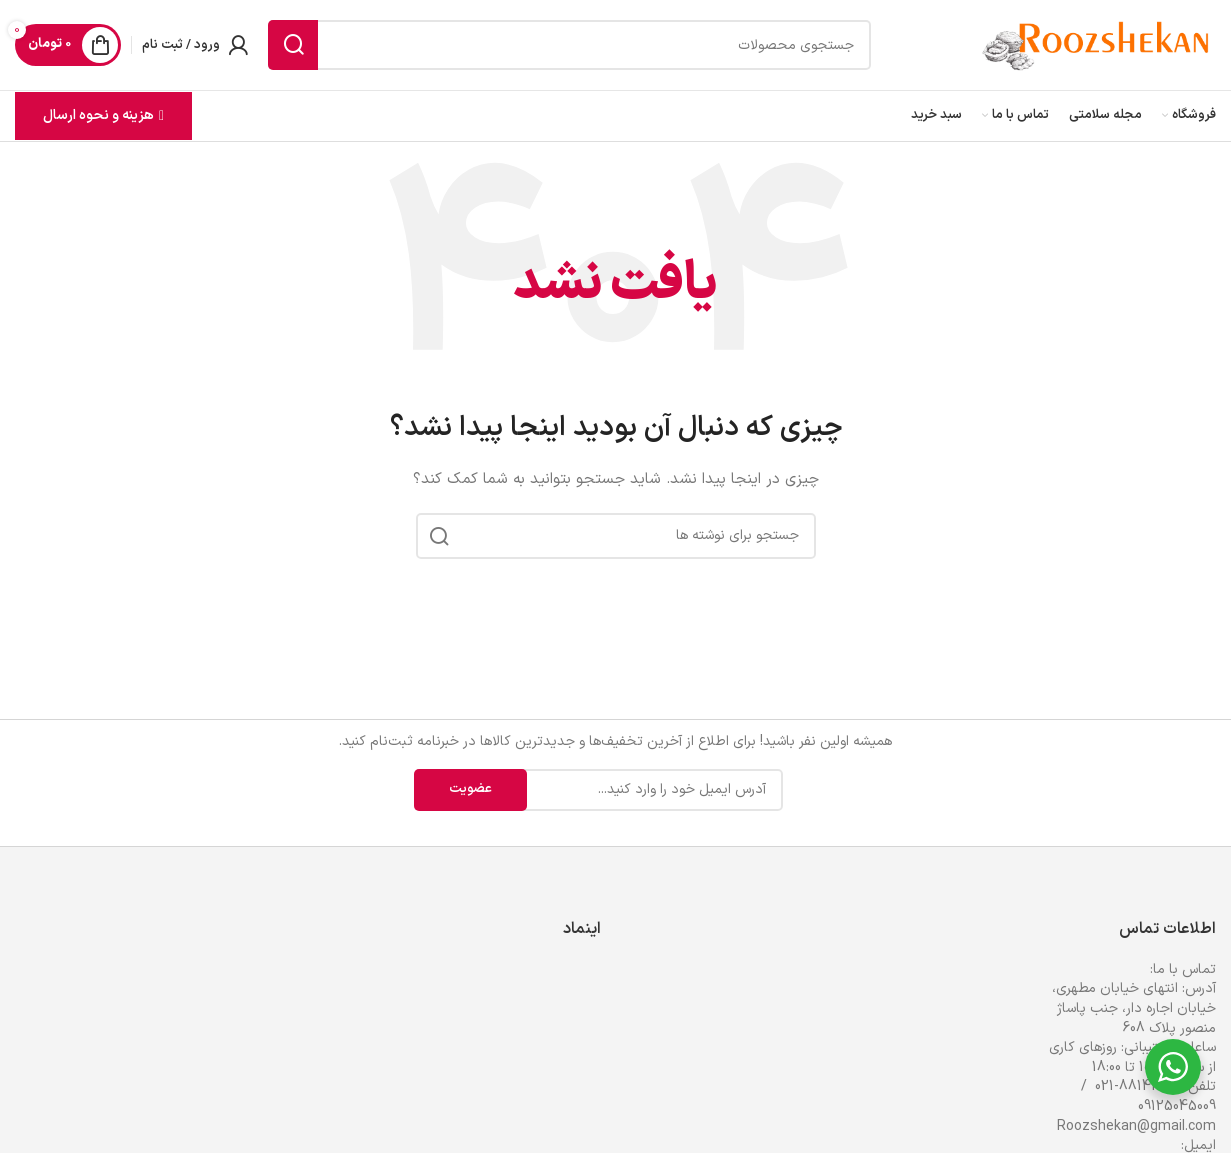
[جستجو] (569, 45)
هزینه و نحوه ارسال (103, 115)
